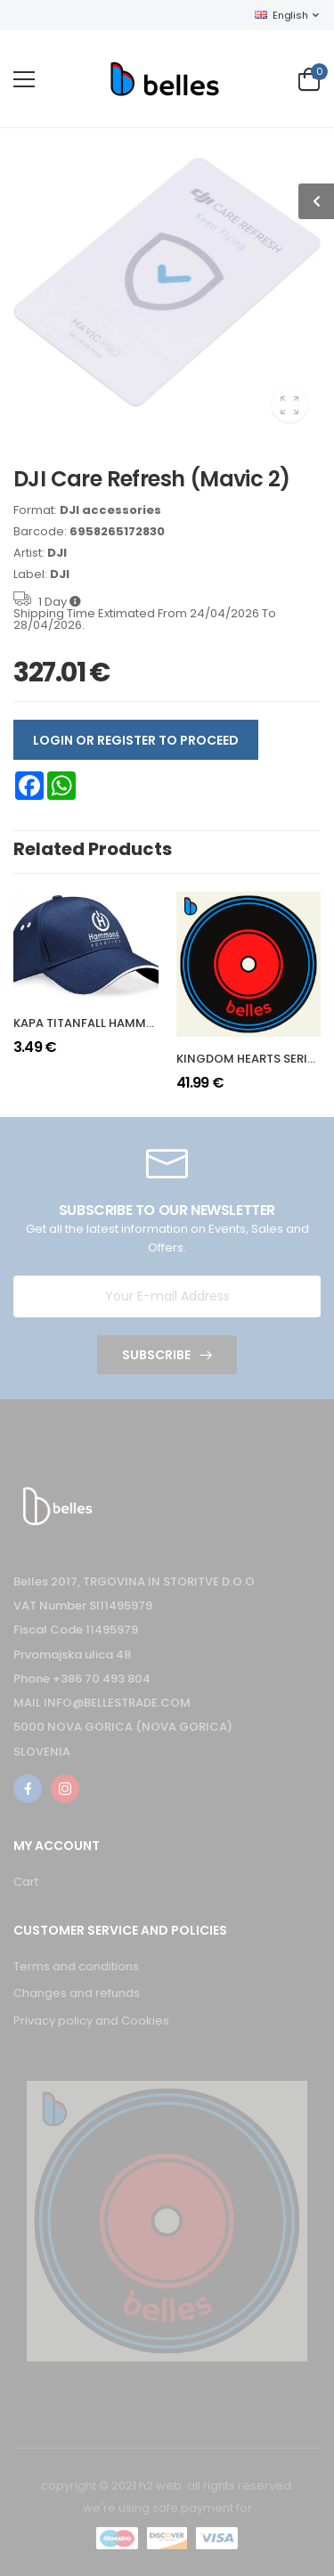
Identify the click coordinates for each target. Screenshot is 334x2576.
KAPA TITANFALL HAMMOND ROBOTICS (125, 1023)
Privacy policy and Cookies (91, 2020)
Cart (25, 1881)
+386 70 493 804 (102, 1678)
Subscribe (156, 1355)
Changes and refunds (76, 1993)
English (281, 15)
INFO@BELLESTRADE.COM (117, 1702)
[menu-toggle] (24, 79)
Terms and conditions (76, 1966)
